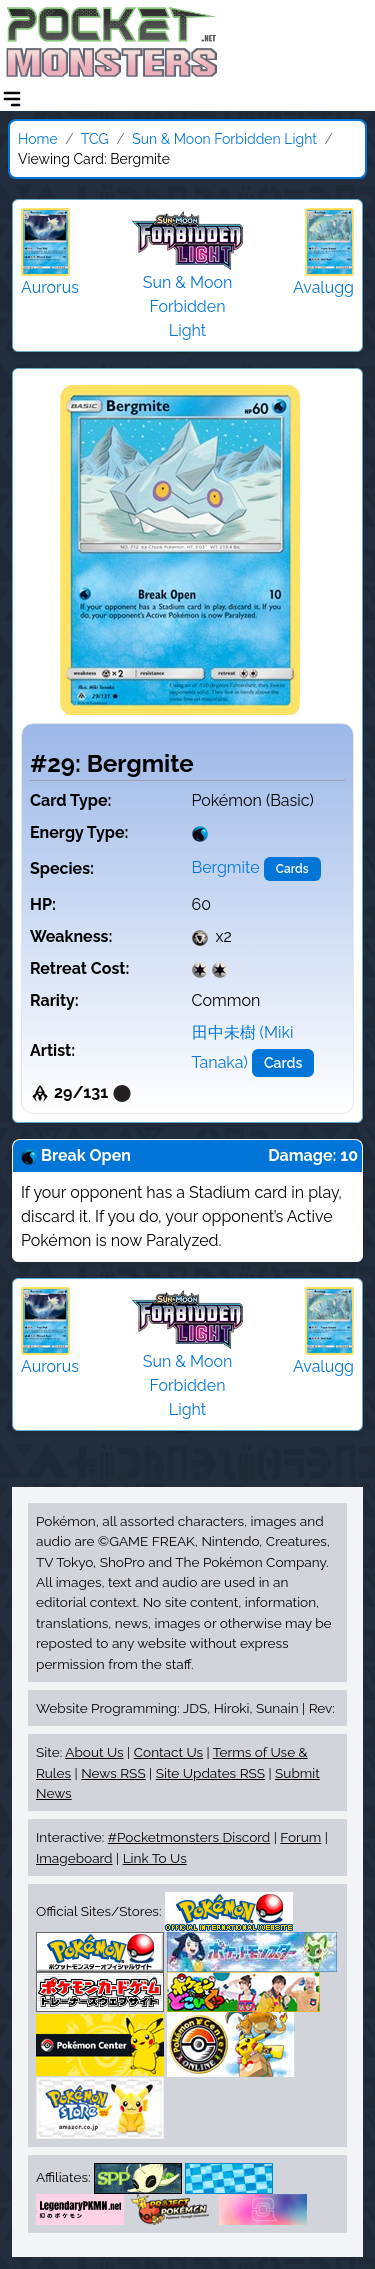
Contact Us (168, 1752)
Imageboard (74, 1858)
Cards (292, 869)
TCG (95, 139)
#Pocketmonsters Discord (189, 1837)
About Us (94, 1752)
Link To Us (155, 1858)
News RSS (113, 1773)
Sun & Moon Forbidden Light (224, 139)
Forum (300, 1837)
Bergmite (226, 867)
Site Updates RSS (210, 1773)
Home (38, 139)
